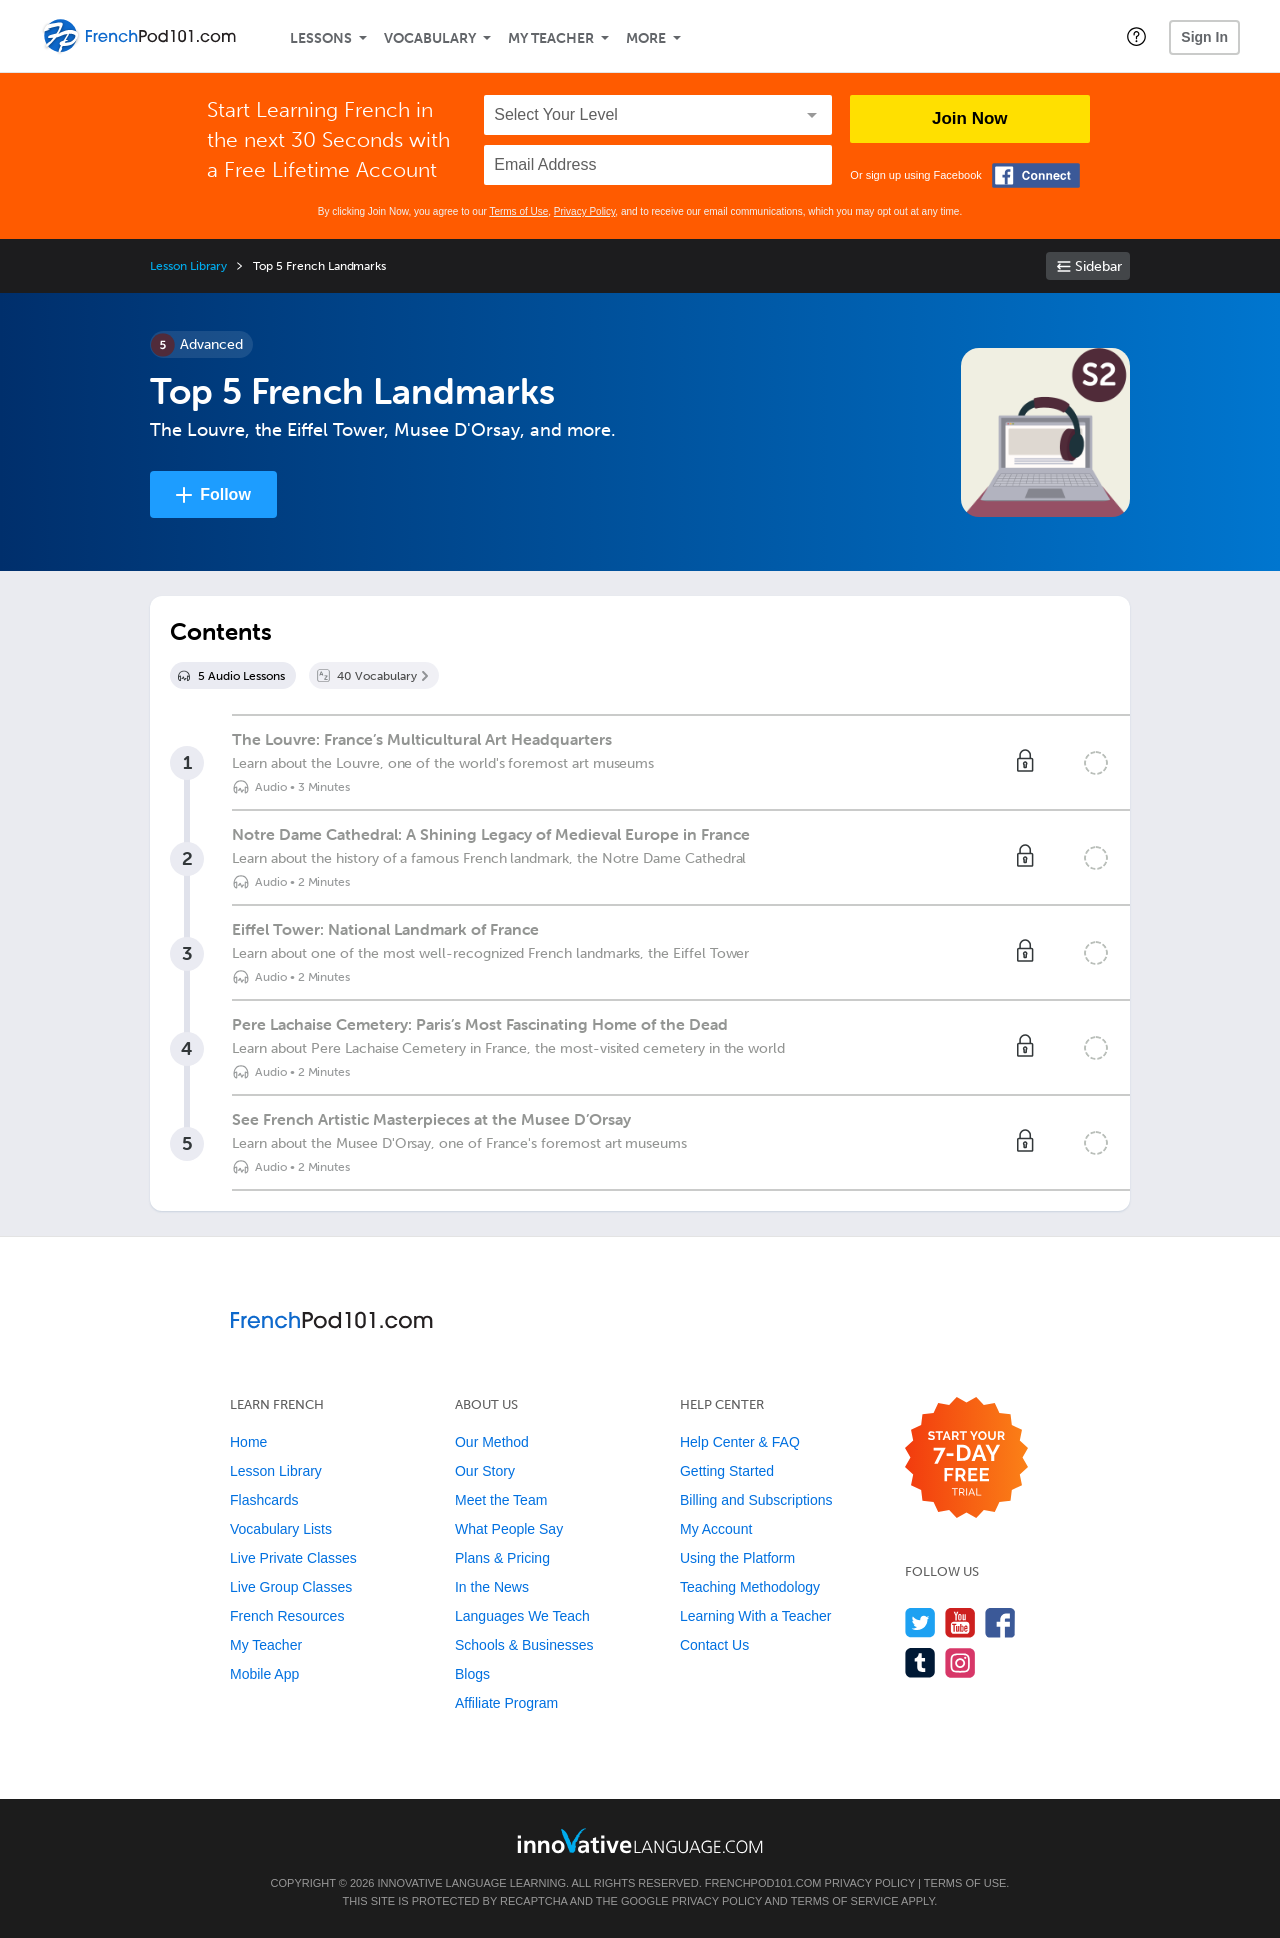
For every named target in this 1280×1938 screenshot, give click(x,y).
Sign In (1204, 37)
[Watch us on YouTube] (960, 1622)
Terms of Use (518, 211)
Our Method (492, 1442)
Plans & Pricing (502, 1558)
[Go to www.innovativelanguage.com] (640, 1840)
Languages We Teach (522, 1616)
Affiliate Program (506, 1703)
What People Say (509, 1529)
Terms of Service (845, 1901)
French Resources (287, 1616)
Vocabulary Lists (281, 1529)
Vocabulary (430, 38)
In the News (492, 1587)
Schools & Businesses (524, 1645)
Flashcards (264, 1500)
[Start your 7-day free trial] (966, 1458)
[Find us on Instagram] (960, 1662)
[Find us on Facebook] (1000, 1622)
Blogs (472, 1674)
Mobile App (264, 1674)
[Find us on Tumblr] (920, 1662)
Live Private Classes (293, 1558)
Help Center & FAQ (740, 1442)
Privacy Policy (585, 211)
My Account (716, 1529)
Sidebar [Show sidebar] (1098, 266)
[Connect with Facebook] (1036, 175)
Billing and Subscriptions (756, 1500)
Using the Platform (737, 1558)
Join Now (970, 118)
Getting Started (727, 1471)
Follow (225, 494)
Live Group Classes (291, 1587)
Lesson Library (188, 266)
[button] (1136, 36)
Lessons (321, 38)
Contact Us (714, 1645)
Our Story (485, 1471)
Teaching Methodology (750, 1587)
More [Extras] (646, 38)
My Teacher (551, 38)
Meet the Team (501, 1500)
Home (248, 1442)
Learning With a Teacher (756, 1616)
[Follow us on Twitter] (920, 1622)
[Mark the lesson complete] (1096, 763)
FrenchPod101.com (763, 1883)
